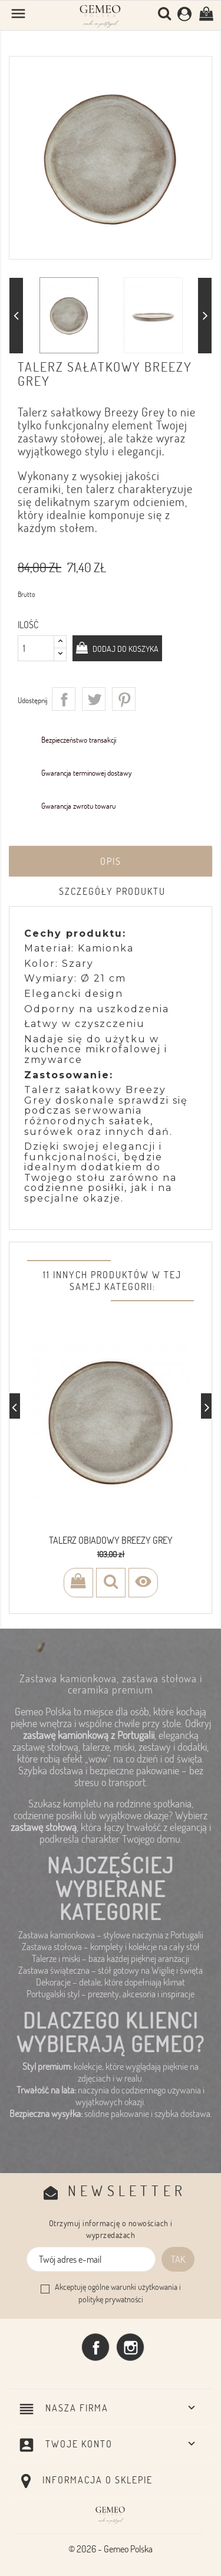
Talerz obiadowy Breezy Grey (111, 1540)
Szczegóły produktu (112, 891)
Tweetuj (94, 699)
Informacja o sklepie (97, 2480)
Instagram (130, 2347)
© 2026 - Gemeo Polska (110, 2549)
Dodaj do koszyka (125, 649)
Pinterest (124, 699)
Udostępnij (63, 699)
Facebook (95, 2347)
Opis (110, 861)
